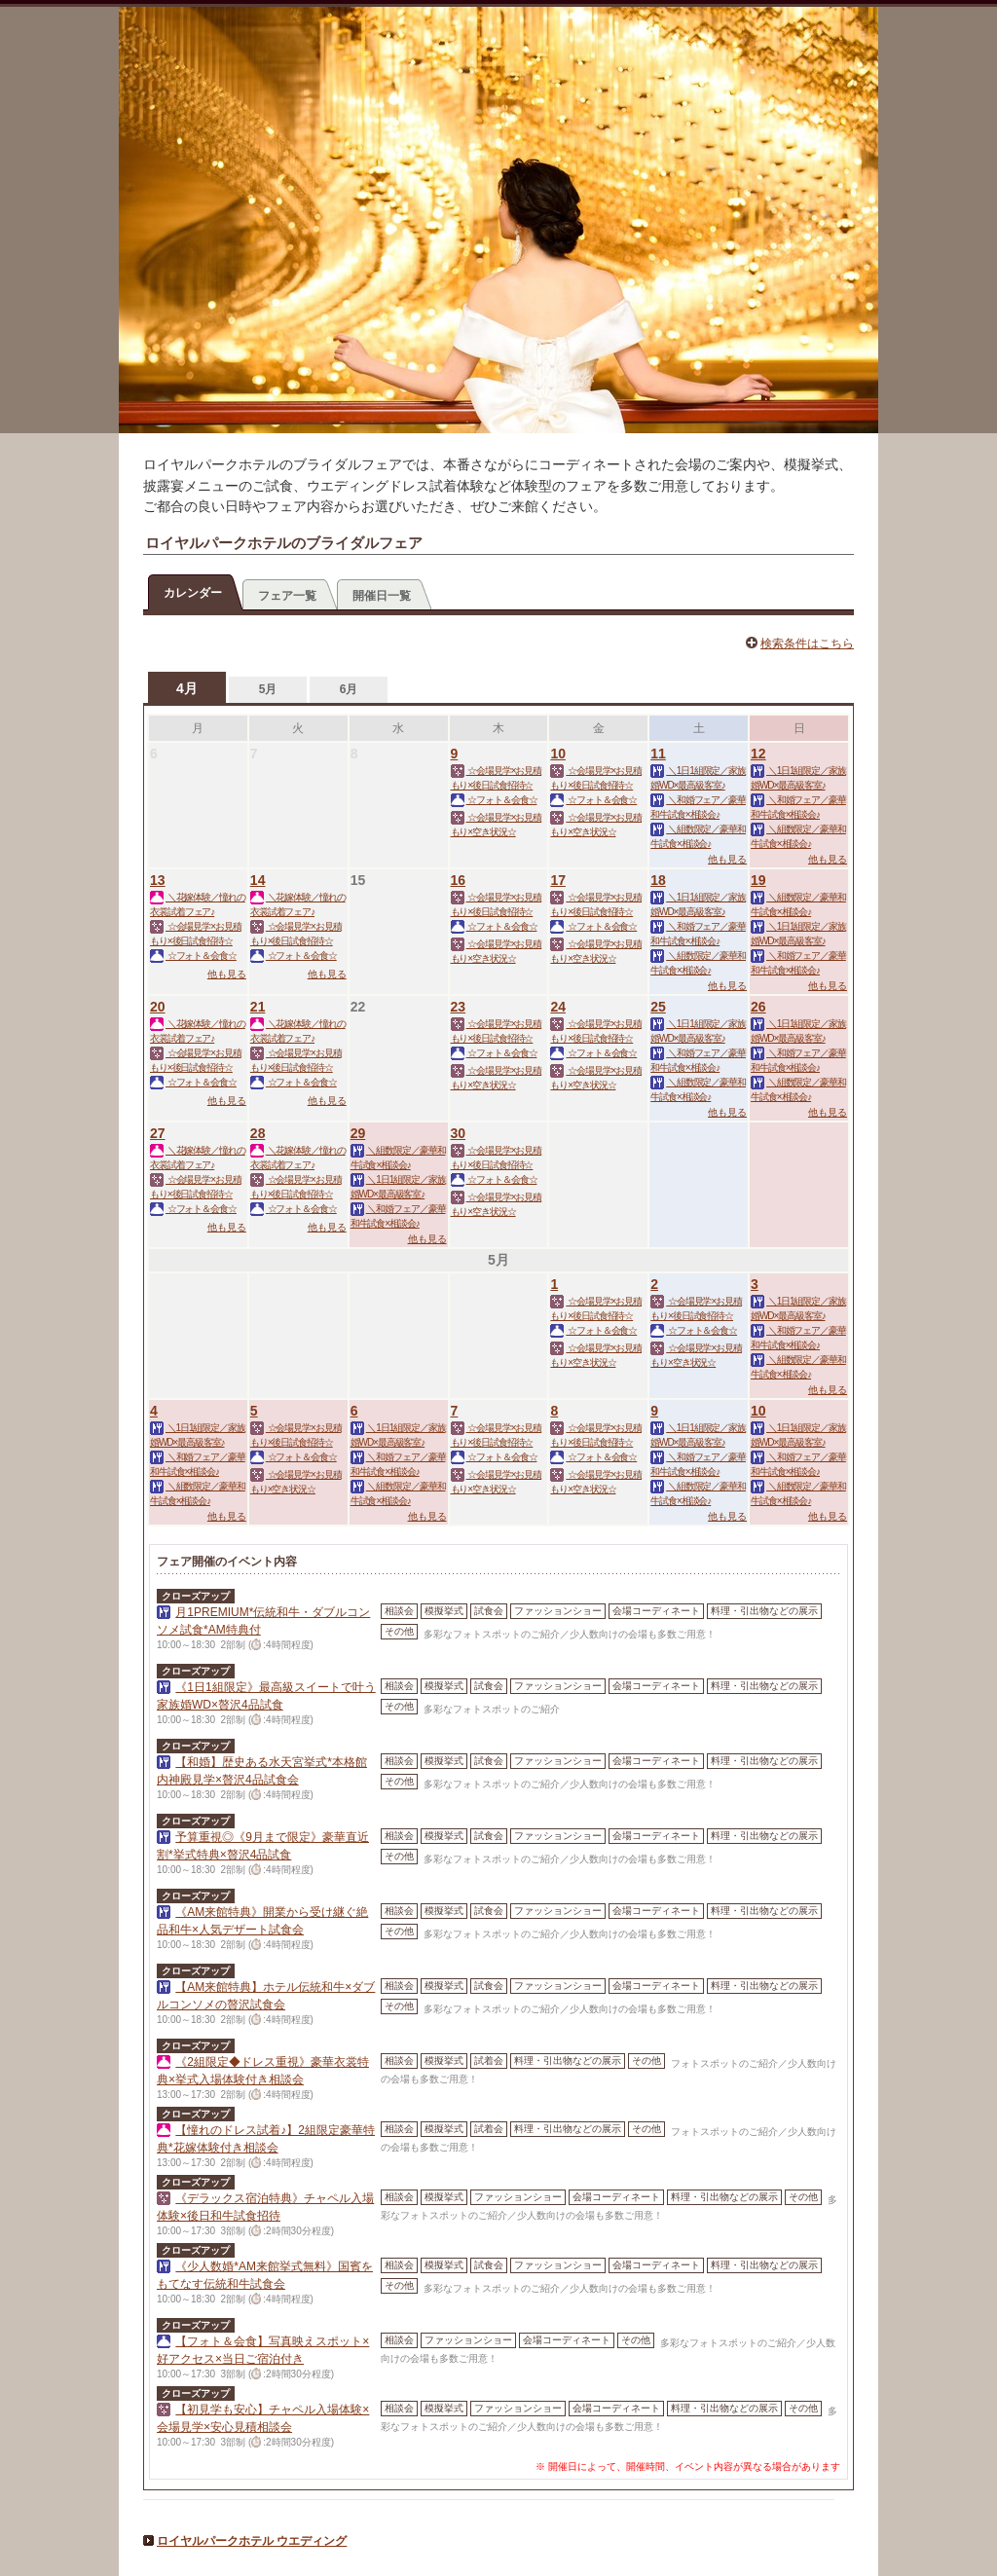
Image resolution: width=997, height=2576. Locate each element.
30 (458, 1133)
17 (558, 880)
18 (658, 880)
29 (358, 1133)
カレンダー (193, 593)
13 (158, 880)
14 (258, 880)
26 (758, 1006)
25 (658, 1006)
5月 (268, 689)
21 (258, 1006)
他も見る (727, 859)
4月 (187, 688)
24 (558, 1006)
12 (758, 753)
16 (458, 880)
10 (558, 753)
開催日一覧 (381, 596)
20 (158, 1006)
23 (458, 1006)
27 (158, 1133)
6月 (349, 689)
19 (758, 880)
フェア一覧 (287, 596)
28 (258, 1133)
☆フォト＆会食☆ (494, 799)
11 (658, 753)
